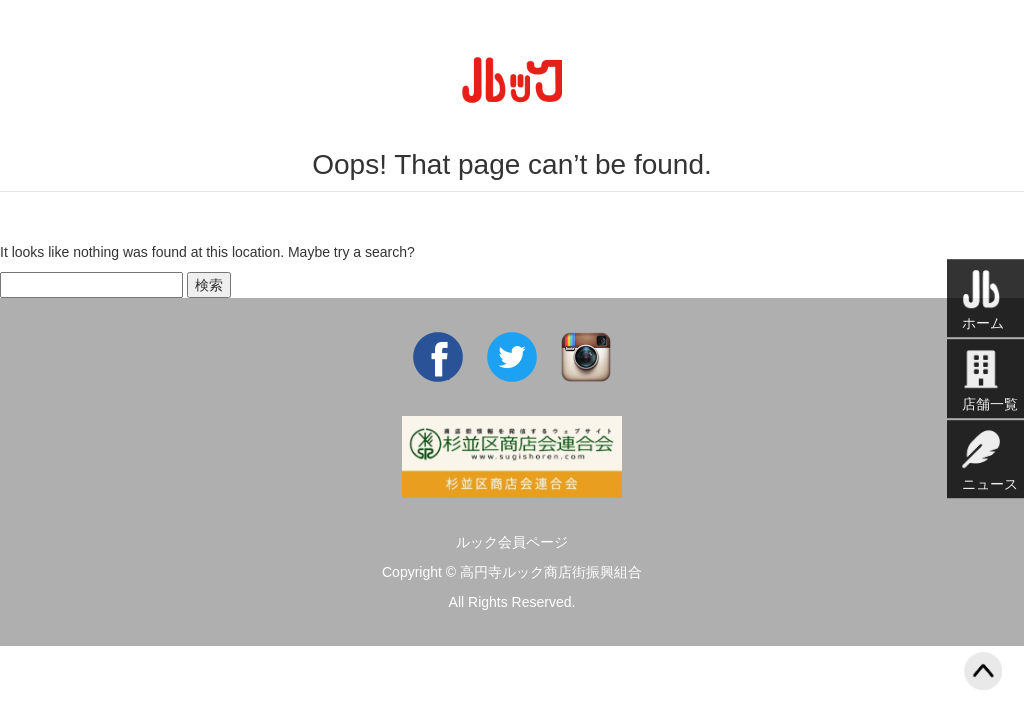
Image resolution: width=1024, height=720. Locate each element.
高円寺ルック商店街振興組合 (551, 572)
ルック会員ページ (512, 542)
